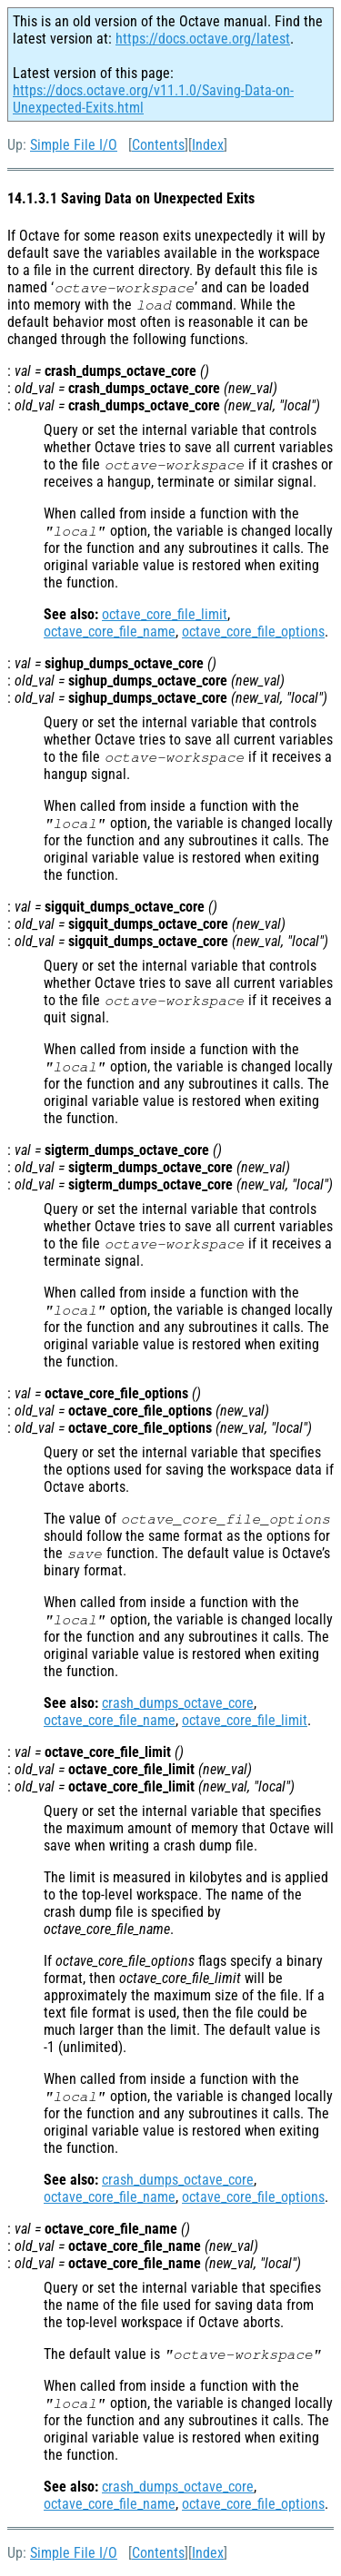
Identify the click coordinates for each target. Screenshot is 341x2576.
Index (208, 144)
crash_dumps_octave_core (178, 1703)
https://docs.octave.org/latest (202, 38)
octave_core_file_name (110, 631)
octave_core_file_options (253, 631)
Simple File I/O (73, 144)
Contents (158, 144)
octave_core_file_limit (164, 614)
